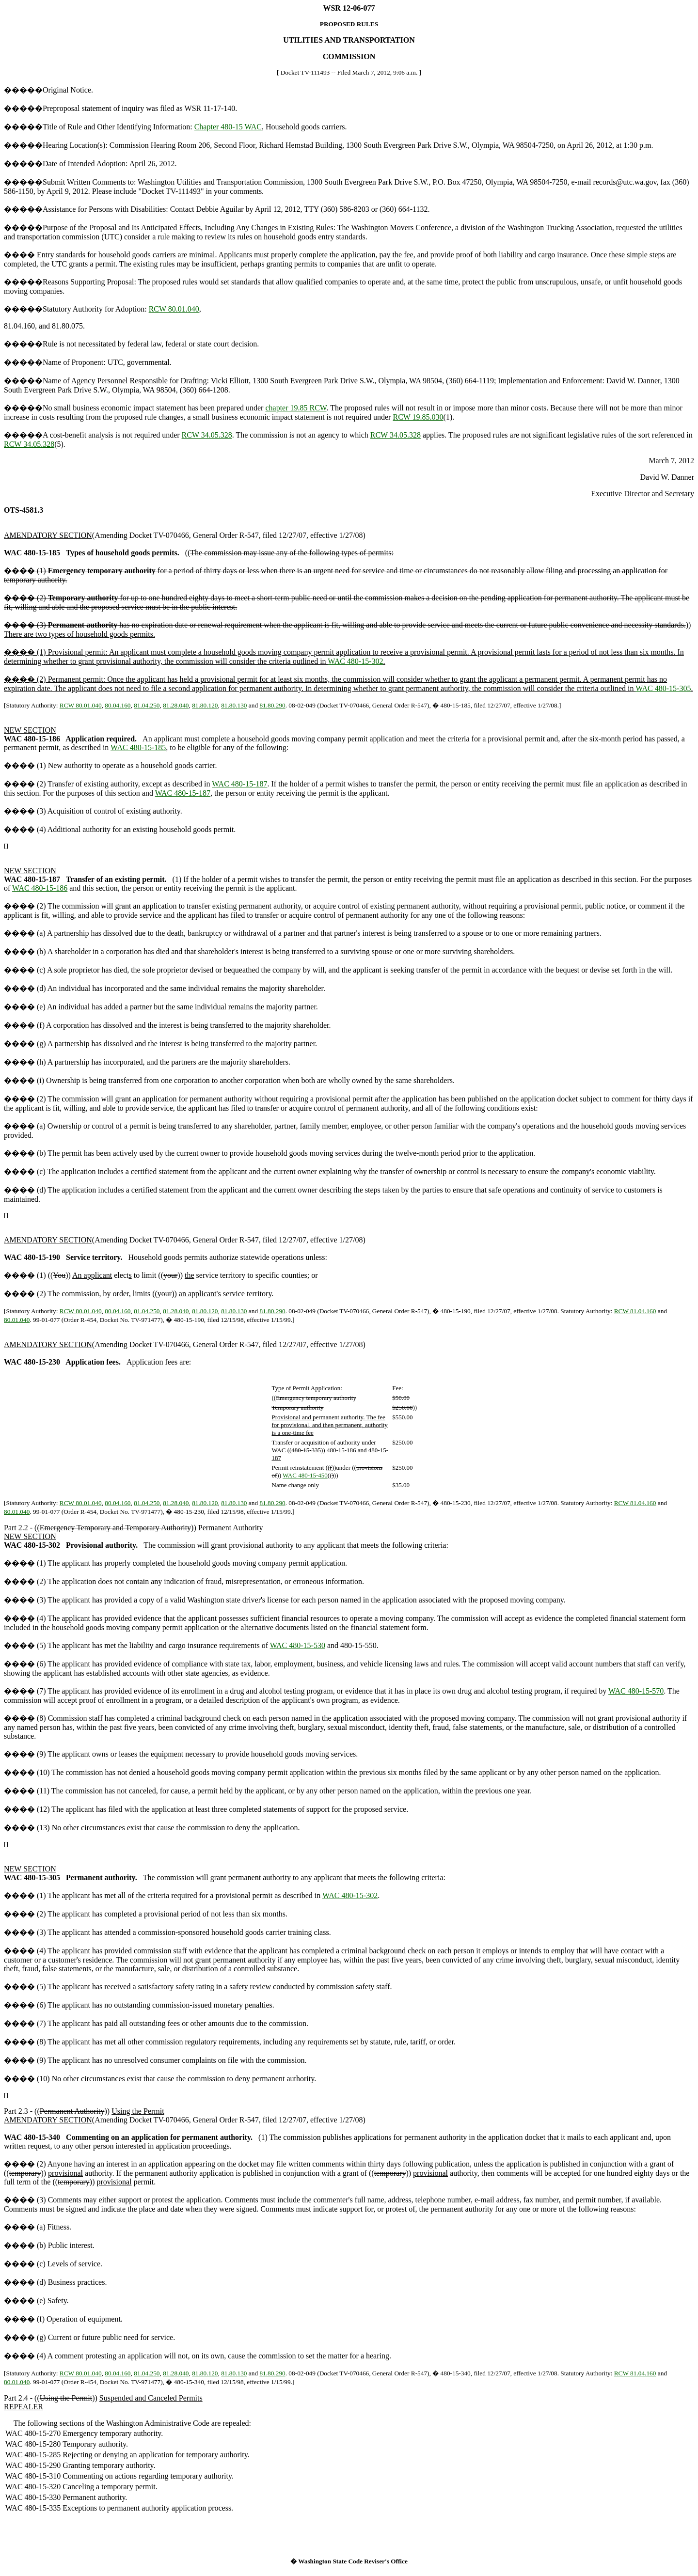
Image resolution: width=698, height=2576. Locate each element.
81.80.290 (272, 705)
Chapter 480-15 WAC (228, 127)
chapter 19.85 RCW (295, 408)
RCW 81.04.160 (635, 1311)
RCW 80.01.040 (174, 309)
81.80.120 (205, 705)
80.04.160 (117, 705)
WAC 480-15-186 (39, 888)
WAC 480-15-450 (305, 1475)
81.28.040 (176, 705)
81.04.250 (146, 705)
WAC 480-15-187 (239, 784)
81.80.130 (234, 705)
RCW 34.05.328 (207, 435)
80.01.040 (17, 1319)
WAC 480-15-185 (138, 747)
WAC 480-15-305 (663, 688)
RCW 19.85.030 (418, 417)
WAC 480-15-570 (636, 1691)
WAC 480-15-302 (355, 661)
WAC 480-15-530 (297, 1645)
